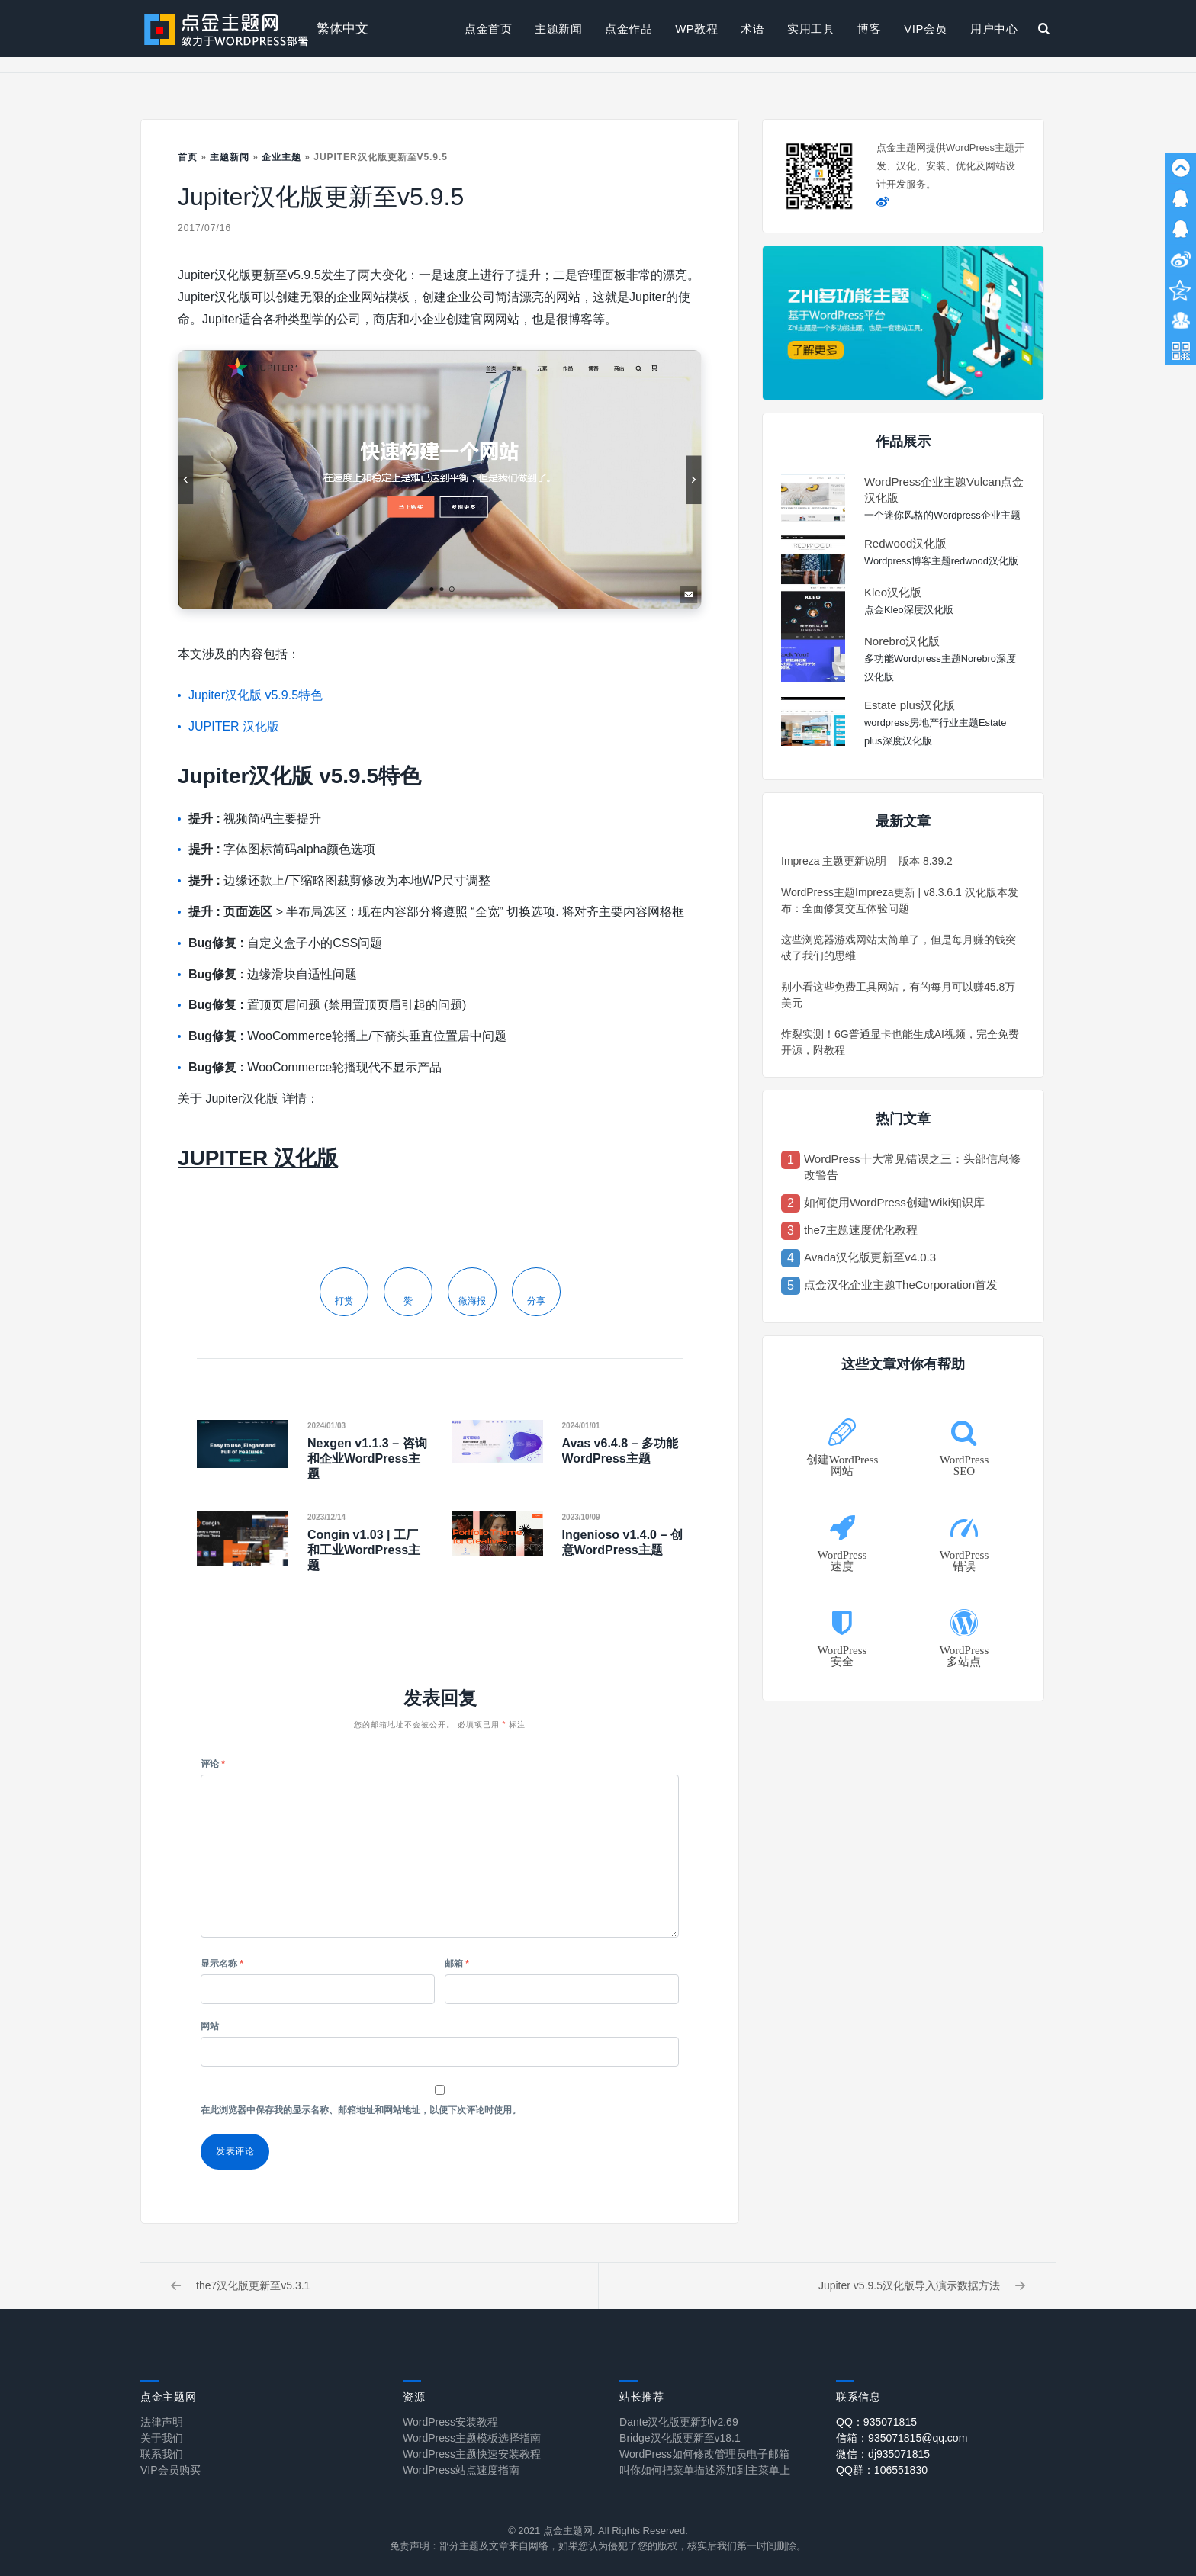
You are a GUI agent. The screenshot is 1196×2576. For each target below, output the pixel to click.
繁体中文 (342, 28)
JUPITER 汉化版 (233, 726)
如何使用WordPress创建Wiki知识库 (894, 1202)
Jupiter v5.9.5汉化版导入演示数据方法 (921, 2285)
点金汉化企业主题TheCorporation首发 (901, 1284)
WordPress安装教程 (450, 2422)
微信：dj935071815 (883, 2454)
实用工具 (810, 28)
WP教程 (696, 28)
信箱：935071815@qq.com (901, 2438)
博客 (869, 28)
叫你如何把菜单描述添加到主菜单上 (704, 2470)
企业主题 (281, 157)
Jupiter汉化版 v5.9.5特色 (255, 695)
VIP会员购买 (170, 2470)
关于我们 (161, 2438)
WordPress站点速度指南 (461, 2470)
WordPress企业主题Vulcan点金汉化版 (944, 489)
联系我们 (161, 2454)
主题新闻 (558, 28)
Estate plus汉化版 (909, 705)
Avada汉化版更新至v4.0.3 (870, 1257)
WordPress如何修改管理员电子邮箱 (704, 2454)
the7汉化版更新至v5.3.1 (240, 2285)
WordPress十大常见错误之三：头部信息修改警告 (912, 1166)
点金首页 (488, 28)
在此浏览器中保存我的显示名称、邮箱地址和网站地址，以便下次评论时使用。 (361, 2110)
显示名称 (222, 1963)
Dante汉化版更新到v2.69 (678, 2422)
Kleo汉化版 (892, 592)
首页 (188, 157)
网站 (210, 2026)
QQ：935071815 (876, 2422)
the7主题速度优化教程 (861, 1229)
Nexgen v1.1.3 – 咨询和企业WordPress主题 (367, 1458)
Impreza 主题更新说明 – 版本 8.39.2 (867, 861)
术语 (752, 28)
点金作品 (628, 28)
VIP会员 (925, 28)
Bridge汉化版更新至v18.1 (680, 2438)
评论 (213, 1764)
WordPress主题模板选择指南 (472, 2438)
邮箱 (457, 1963)
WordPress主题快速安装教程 (472, 2454)
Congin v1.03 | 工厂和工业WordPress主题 (363, 1550)
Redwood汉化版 (905, 543)
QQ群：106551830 (882, 2470)
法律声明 (161, 2422)
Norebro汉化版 (902, 640)
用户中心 (994, 28)
